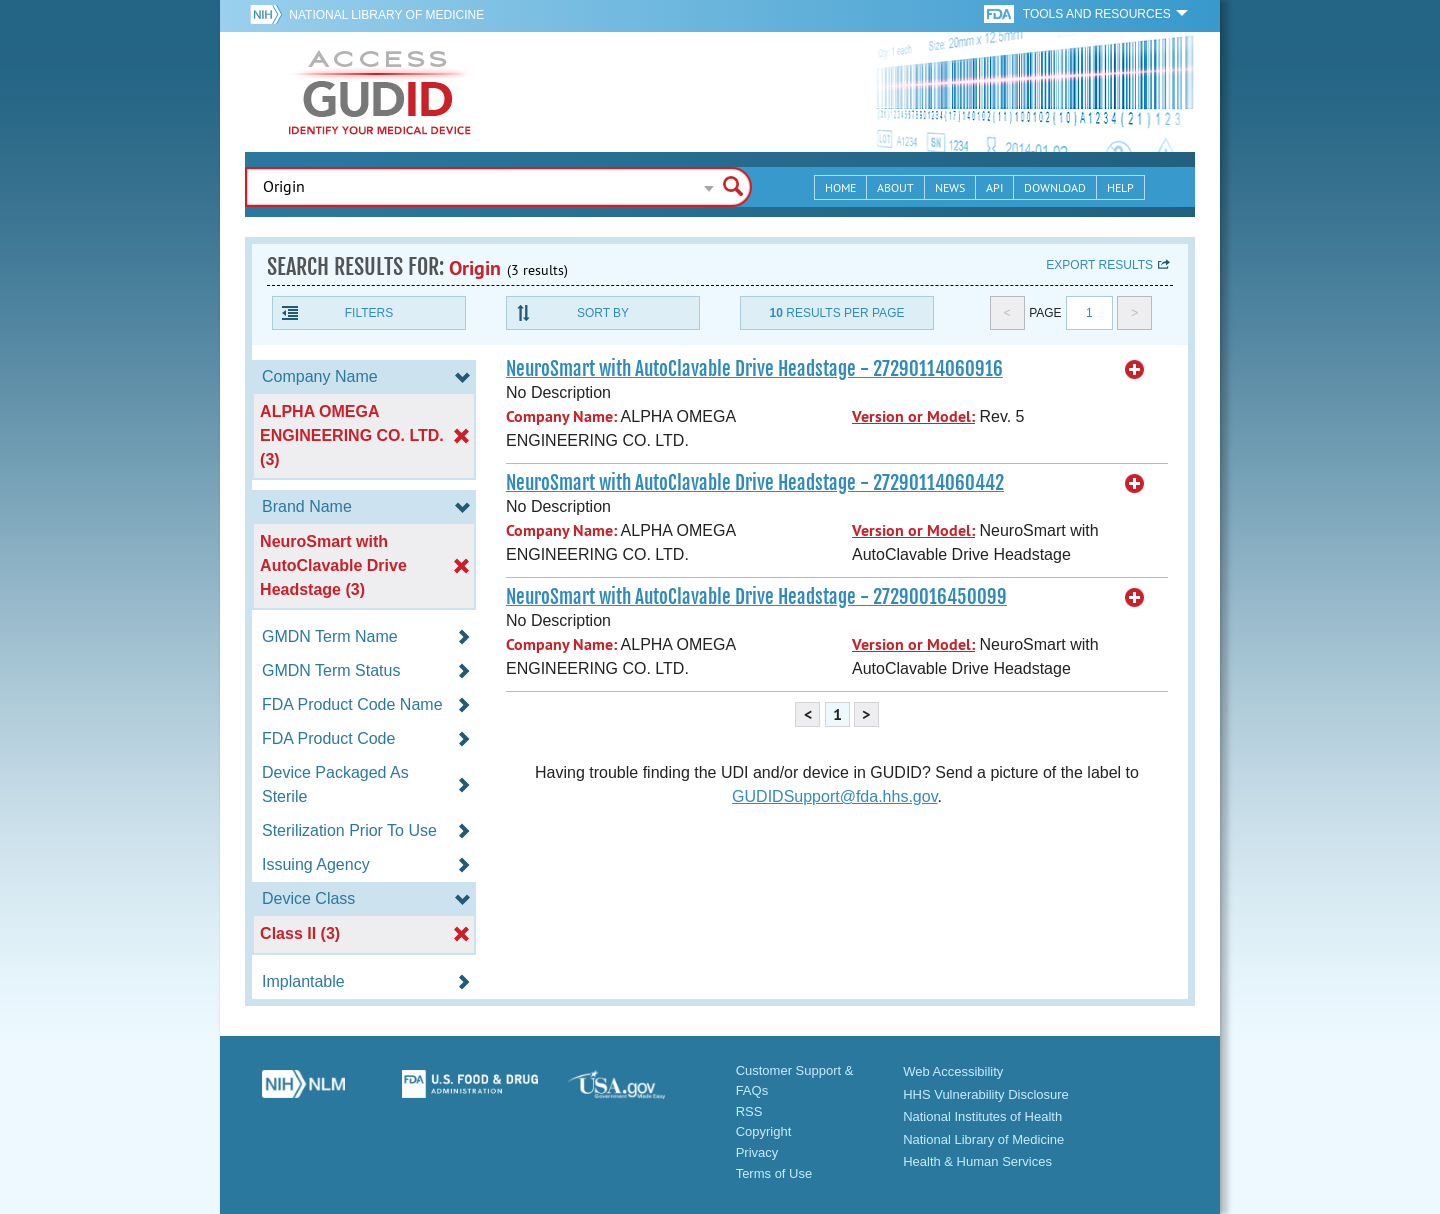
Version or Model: (913, 416)
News (950, 187)
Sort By (603, 313)
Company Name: (561, 416)
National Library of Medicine (386, 15)
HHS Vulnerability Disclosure (986, 1094)
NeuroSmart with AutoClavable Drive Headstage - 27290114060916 (754, 369)
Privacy (757, 1152)
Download (1055, 187)
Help (1120, 187)
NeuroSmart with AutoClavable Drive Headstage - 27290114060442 (755, 483)
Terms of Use (774, 1173)
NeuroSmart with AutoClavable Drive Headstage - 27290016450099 (756, 597)
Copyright (764, 1131)
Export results (1099, 265)
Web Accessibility (953, 1071)
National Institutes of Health (982, 1116)
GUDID (380, 92)
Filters (369, 313)
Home (840, 187)
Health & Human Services (977, 1161)
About (895, 187)
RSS (749, 1111)
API (994, 187)
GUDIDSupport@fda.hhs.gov (834, 796)
